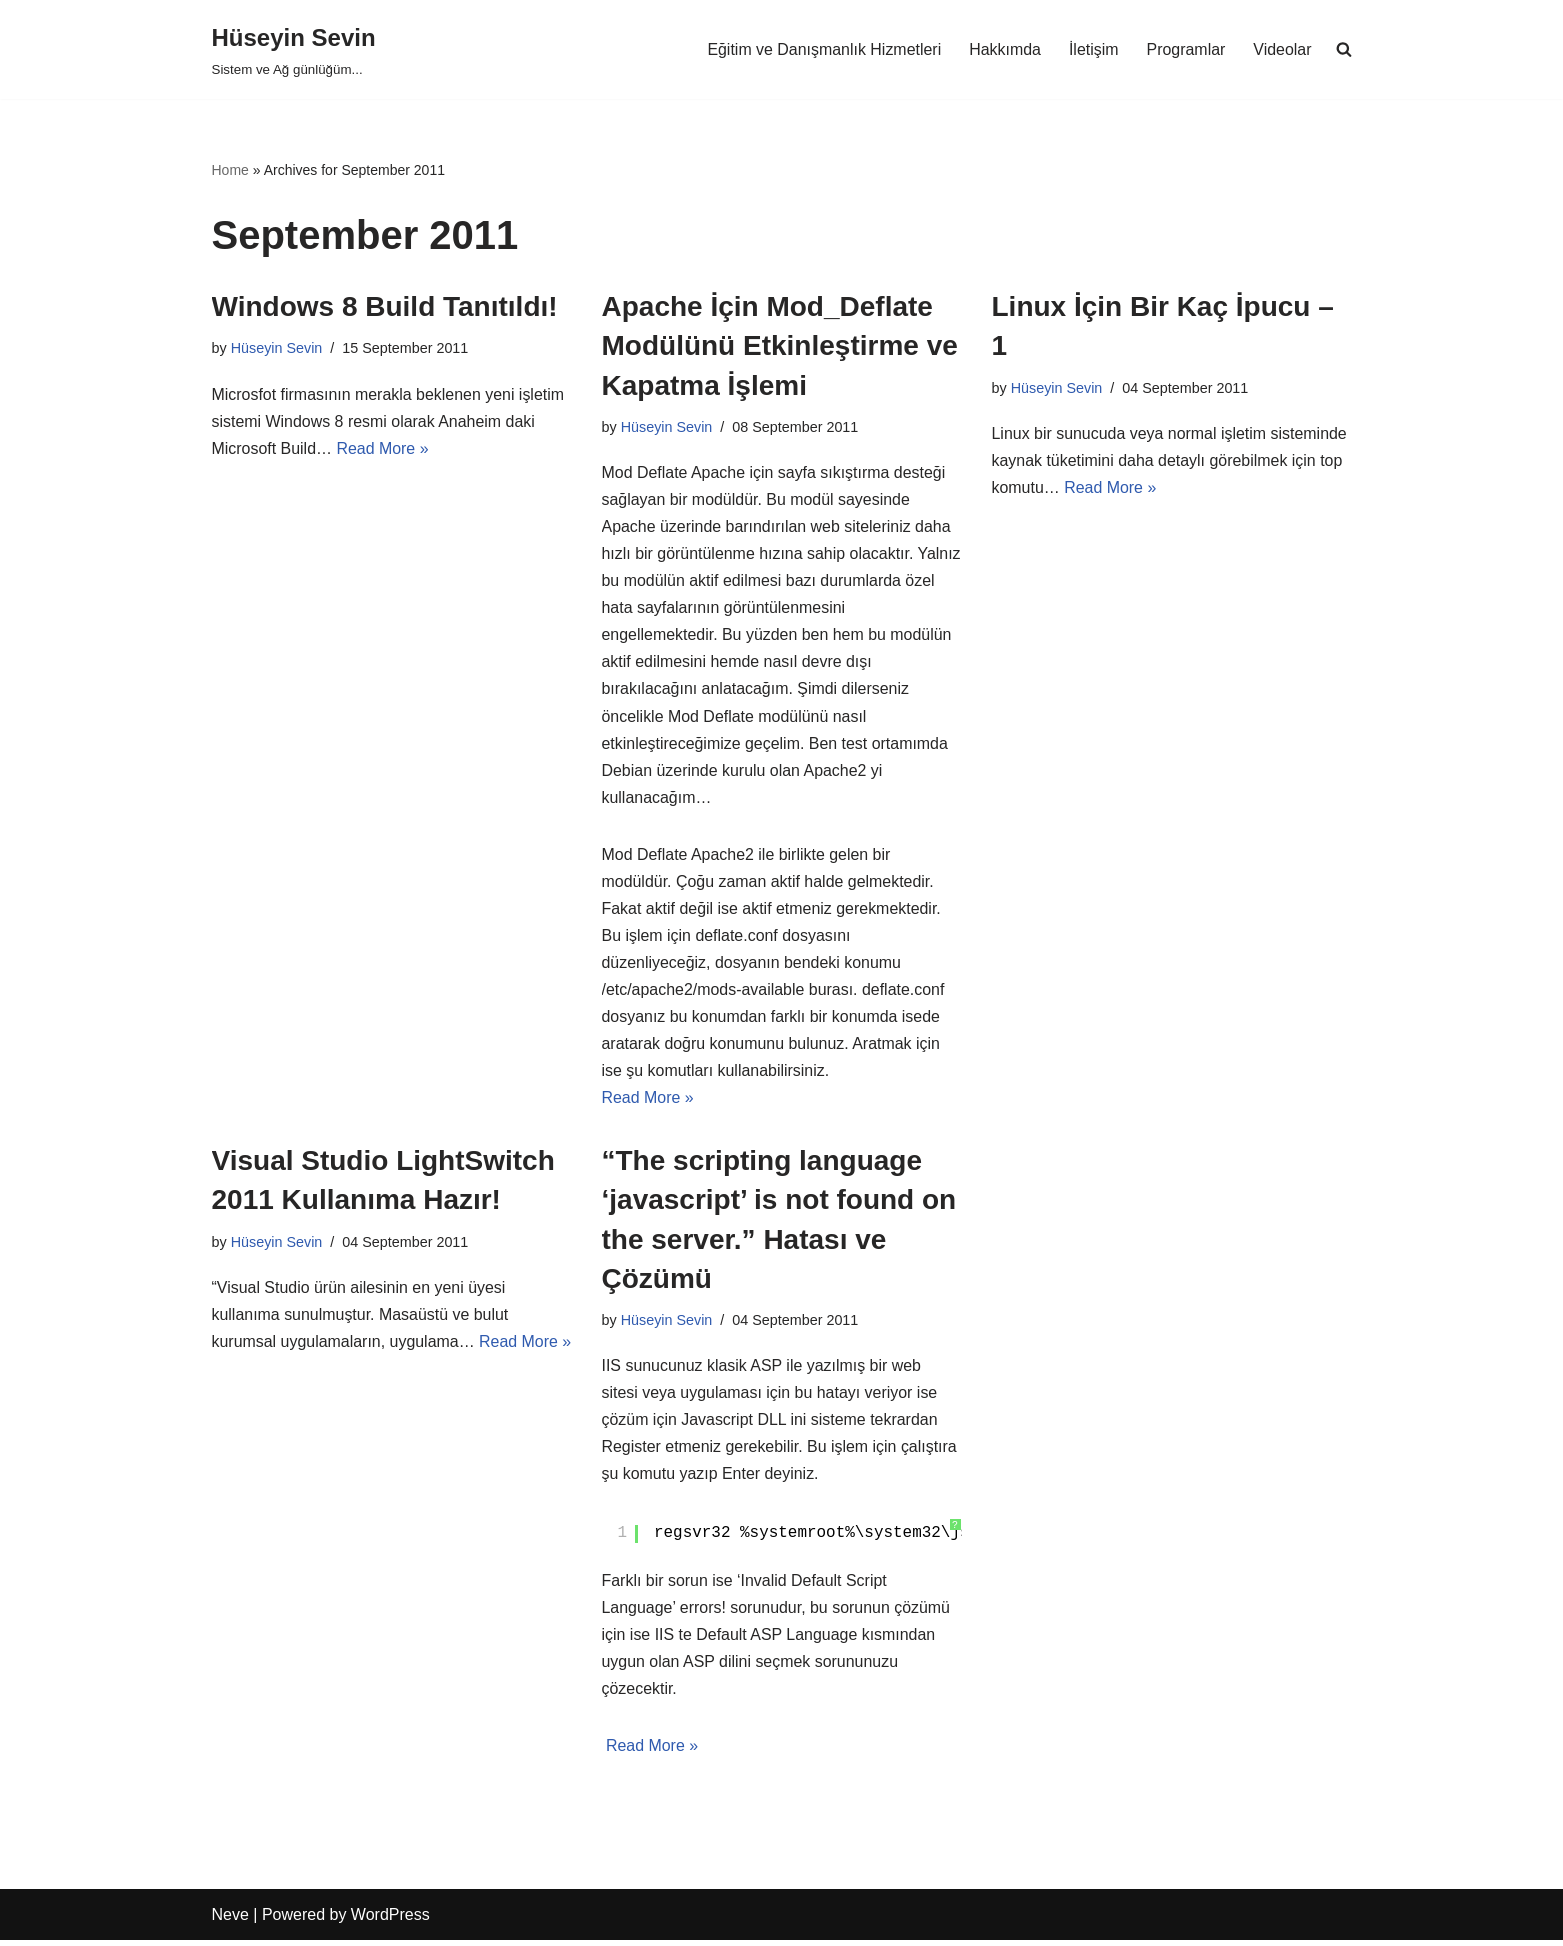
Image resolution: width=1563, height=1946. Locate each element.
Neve (230, 1920)
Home (230, 170)
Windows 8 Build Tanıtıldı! (385, 306)
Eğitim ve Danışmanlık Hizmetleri (822, 49)
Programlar (1185, 49)
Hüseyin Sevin (277, 348)
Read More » (383, 448)
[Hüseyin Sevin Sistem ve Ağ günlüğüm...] (294, 49)
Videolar (1282, 49)
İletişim (1093, 49)
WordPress (390, 1920)
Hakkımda (1004, 49)
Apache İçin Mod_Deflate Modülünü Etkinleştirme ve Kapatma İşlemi (780, 345)
